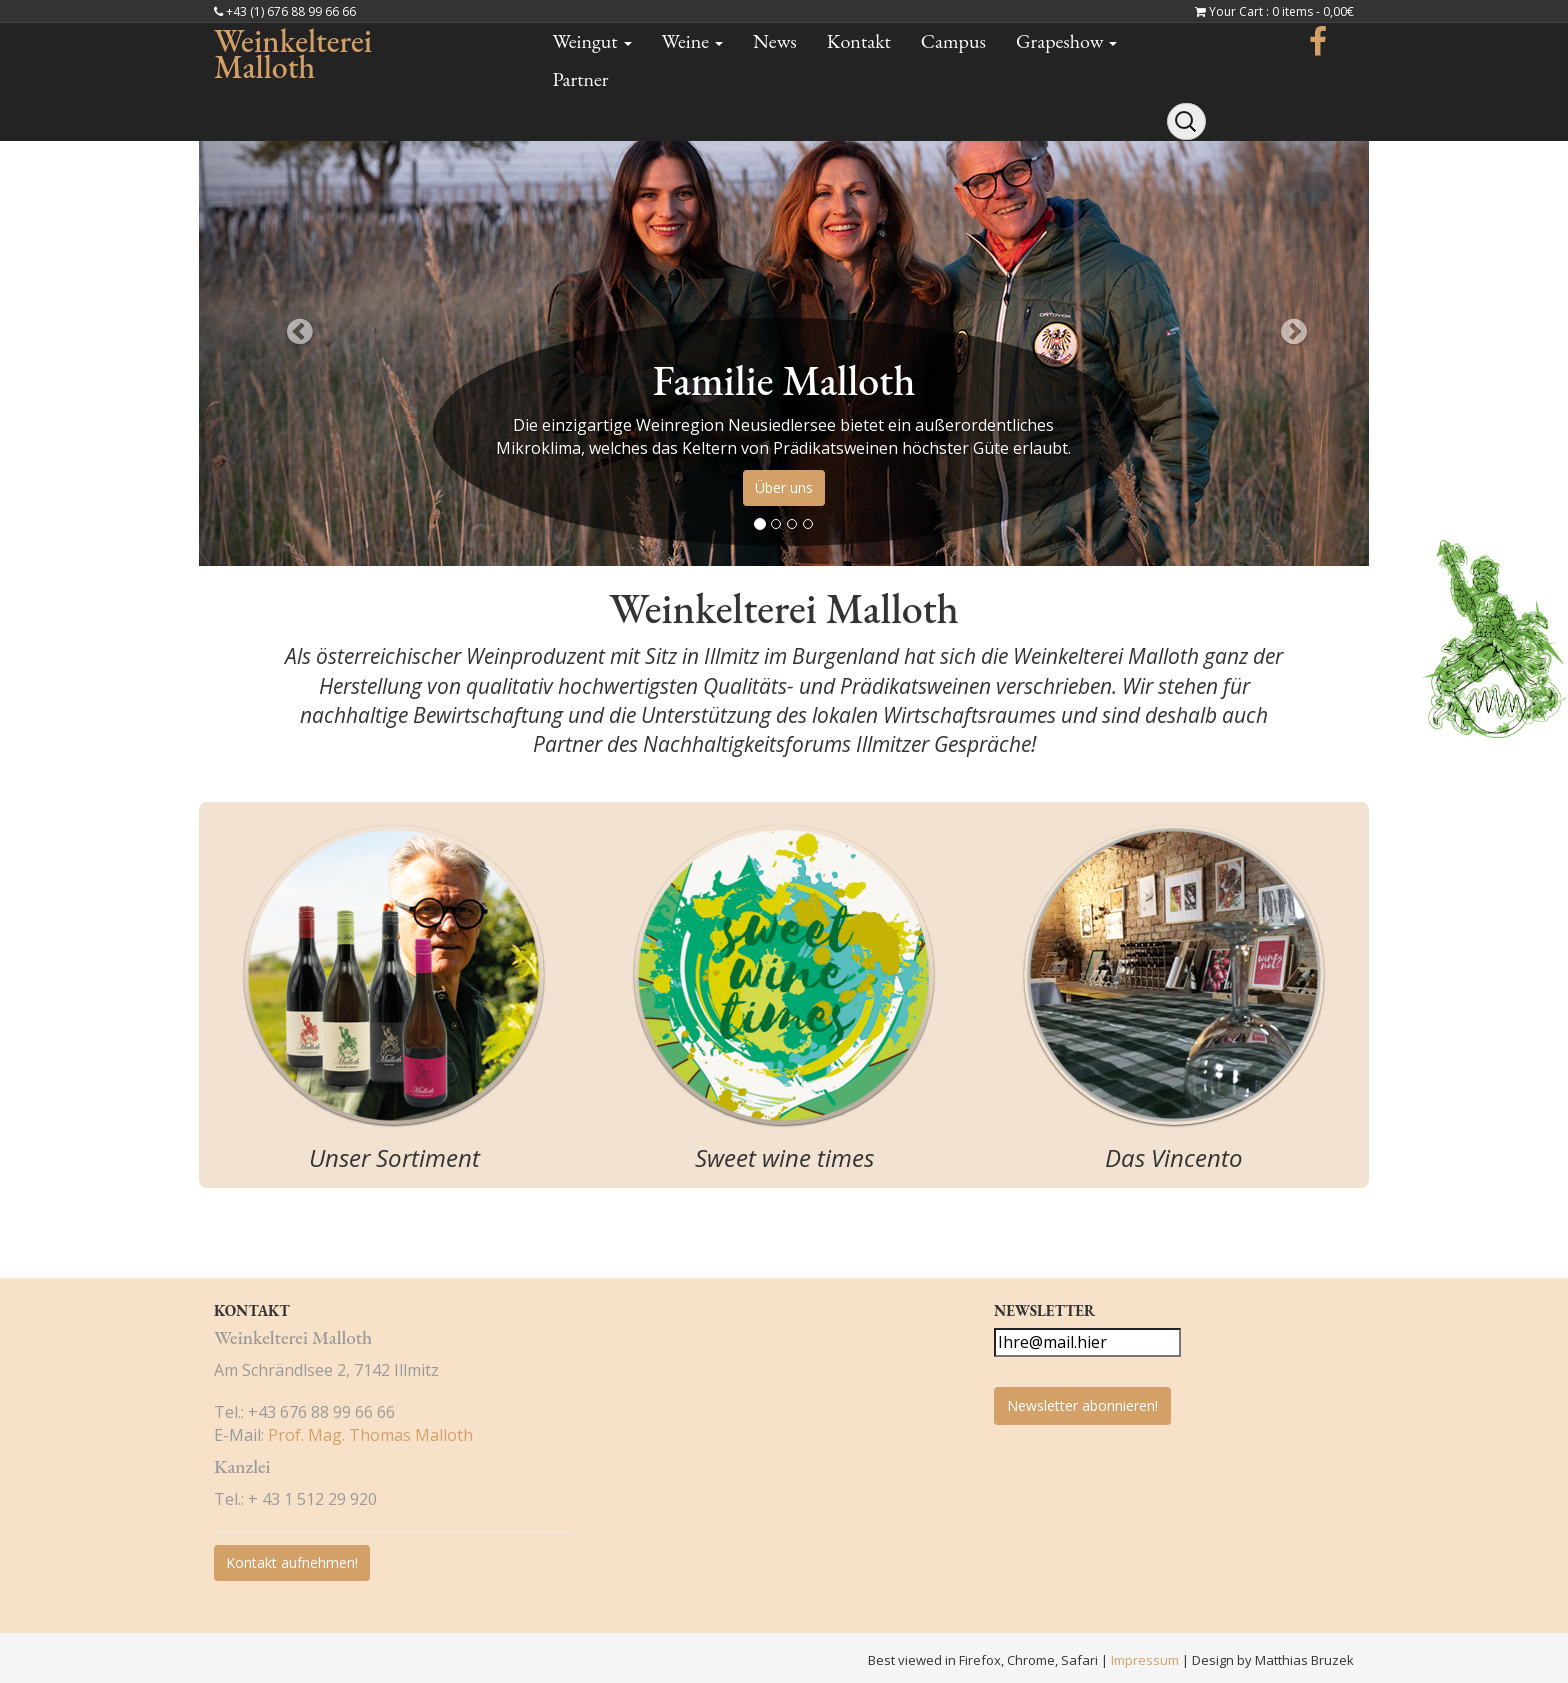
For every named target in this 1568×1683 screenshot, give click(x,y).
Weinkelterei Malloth (293, 54)
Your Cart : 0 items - (1281, 11)
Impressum (1146, 1660)
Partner (581, 79)
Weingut (592, 41)
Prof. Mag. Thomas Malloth (370, 1435)
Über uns (784, 487)
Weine (692, 41)
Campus (953, 41)
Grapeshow (1066, 41)
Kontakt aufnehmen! (292, 1562)
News (775, 41)
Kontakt (859, 41)
